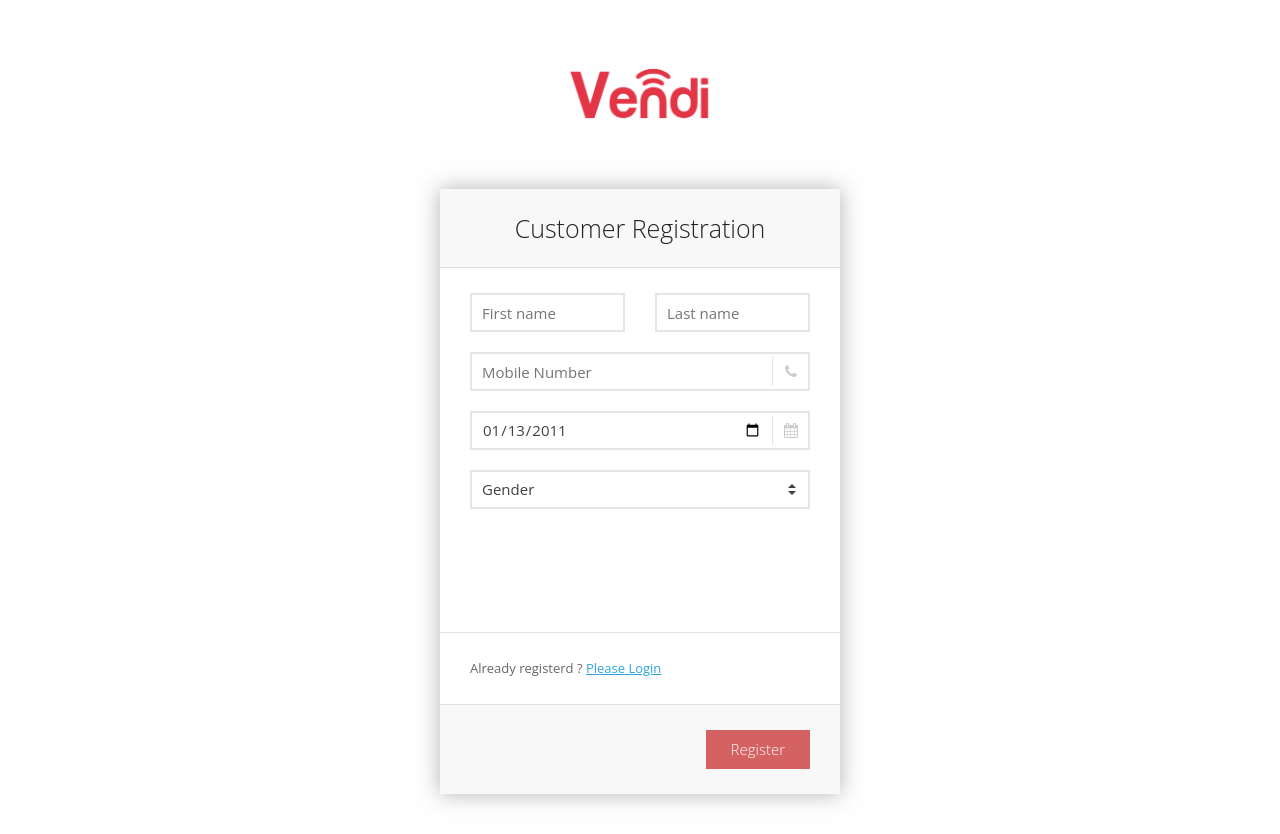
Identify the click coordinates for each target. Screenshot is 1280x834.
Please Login (623, 668)
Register (758, 749)
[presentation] (622, 568)
